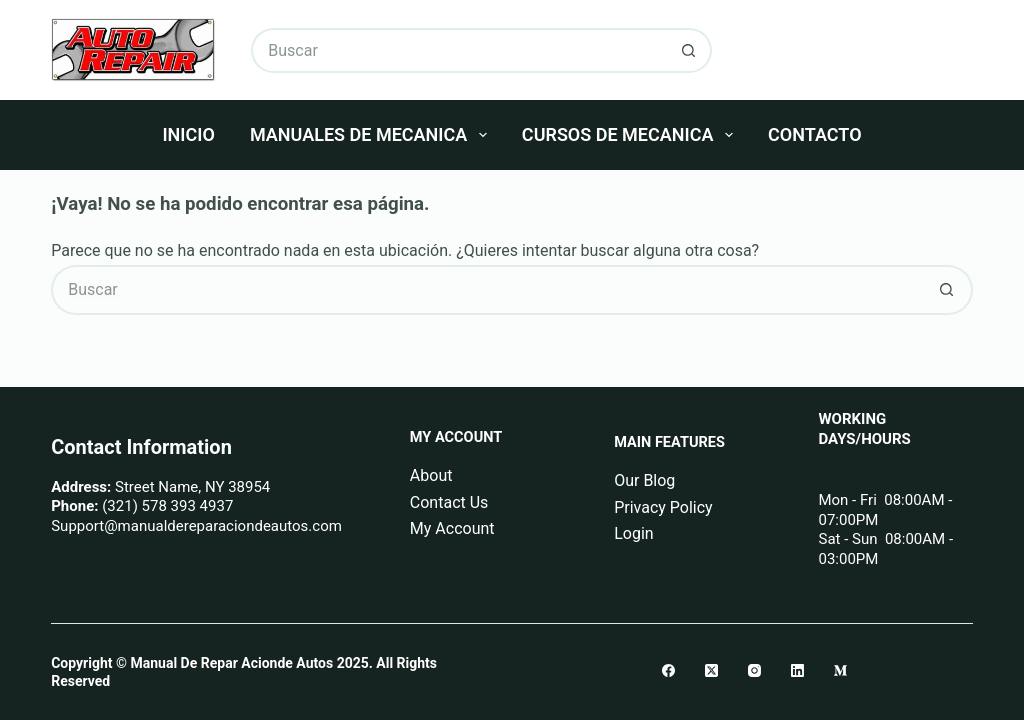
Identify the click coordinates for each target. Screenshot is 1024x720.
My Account (452, 528)
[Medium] (840, 670)
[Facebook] (668, 670)
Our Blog (644, 480)
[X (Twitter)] (711, 670)
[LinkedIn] (797, 670)
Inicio (188, 134)
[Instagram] (754, 670)
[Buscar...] (459, 50)
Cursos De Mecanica (631, 135)
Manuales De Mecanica (372, 135)
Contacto (814, 134)
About (431, 475)
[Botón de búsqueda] (689, 50)
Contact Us (449, 502)
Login (633, 533)
